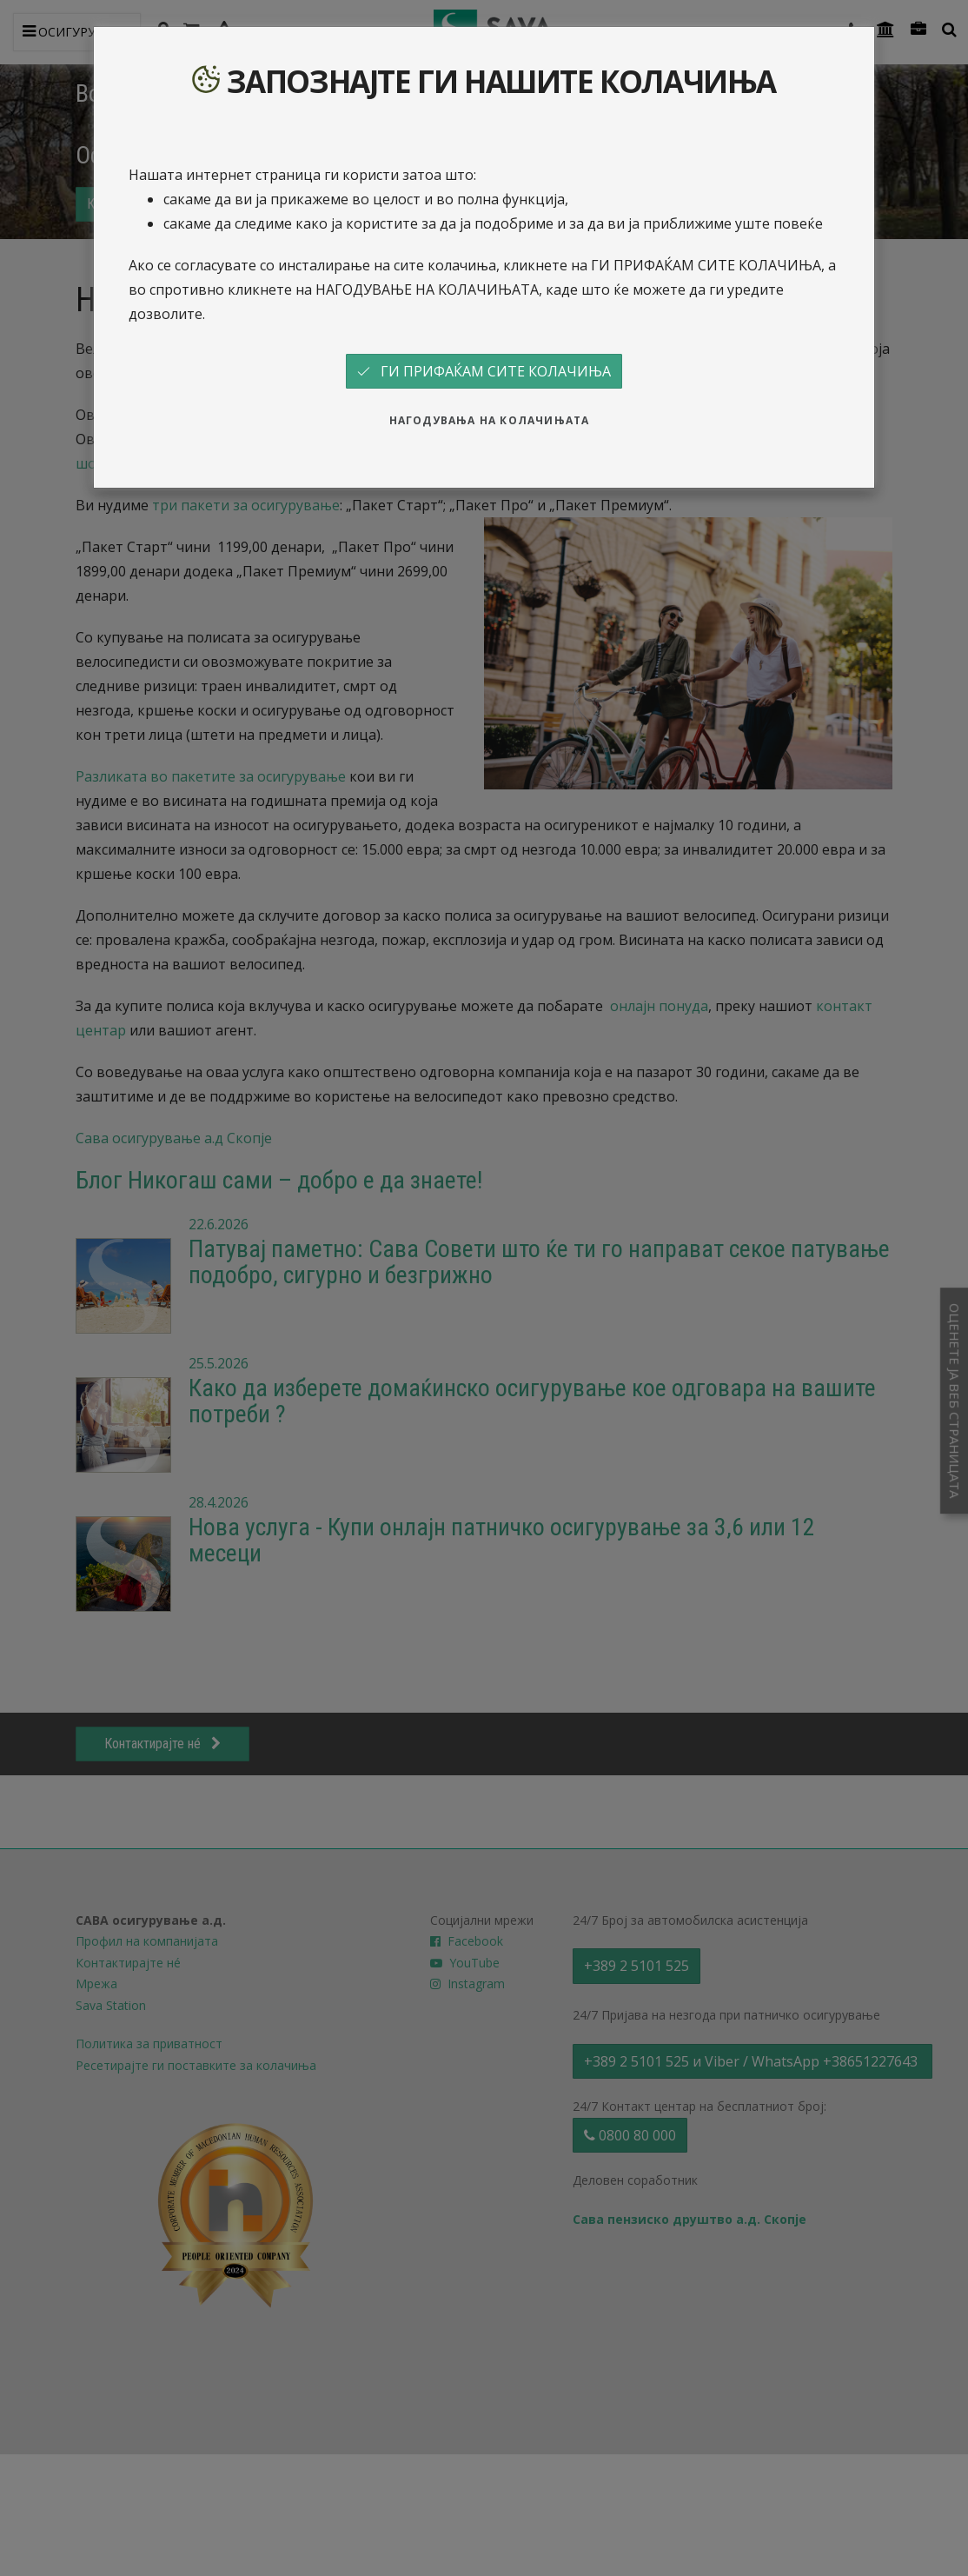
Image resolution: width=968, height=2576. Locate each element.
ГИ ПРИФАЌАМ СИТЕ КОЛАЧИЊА (484, 371)
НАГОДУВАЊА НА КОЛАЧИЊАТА (489, 420)
